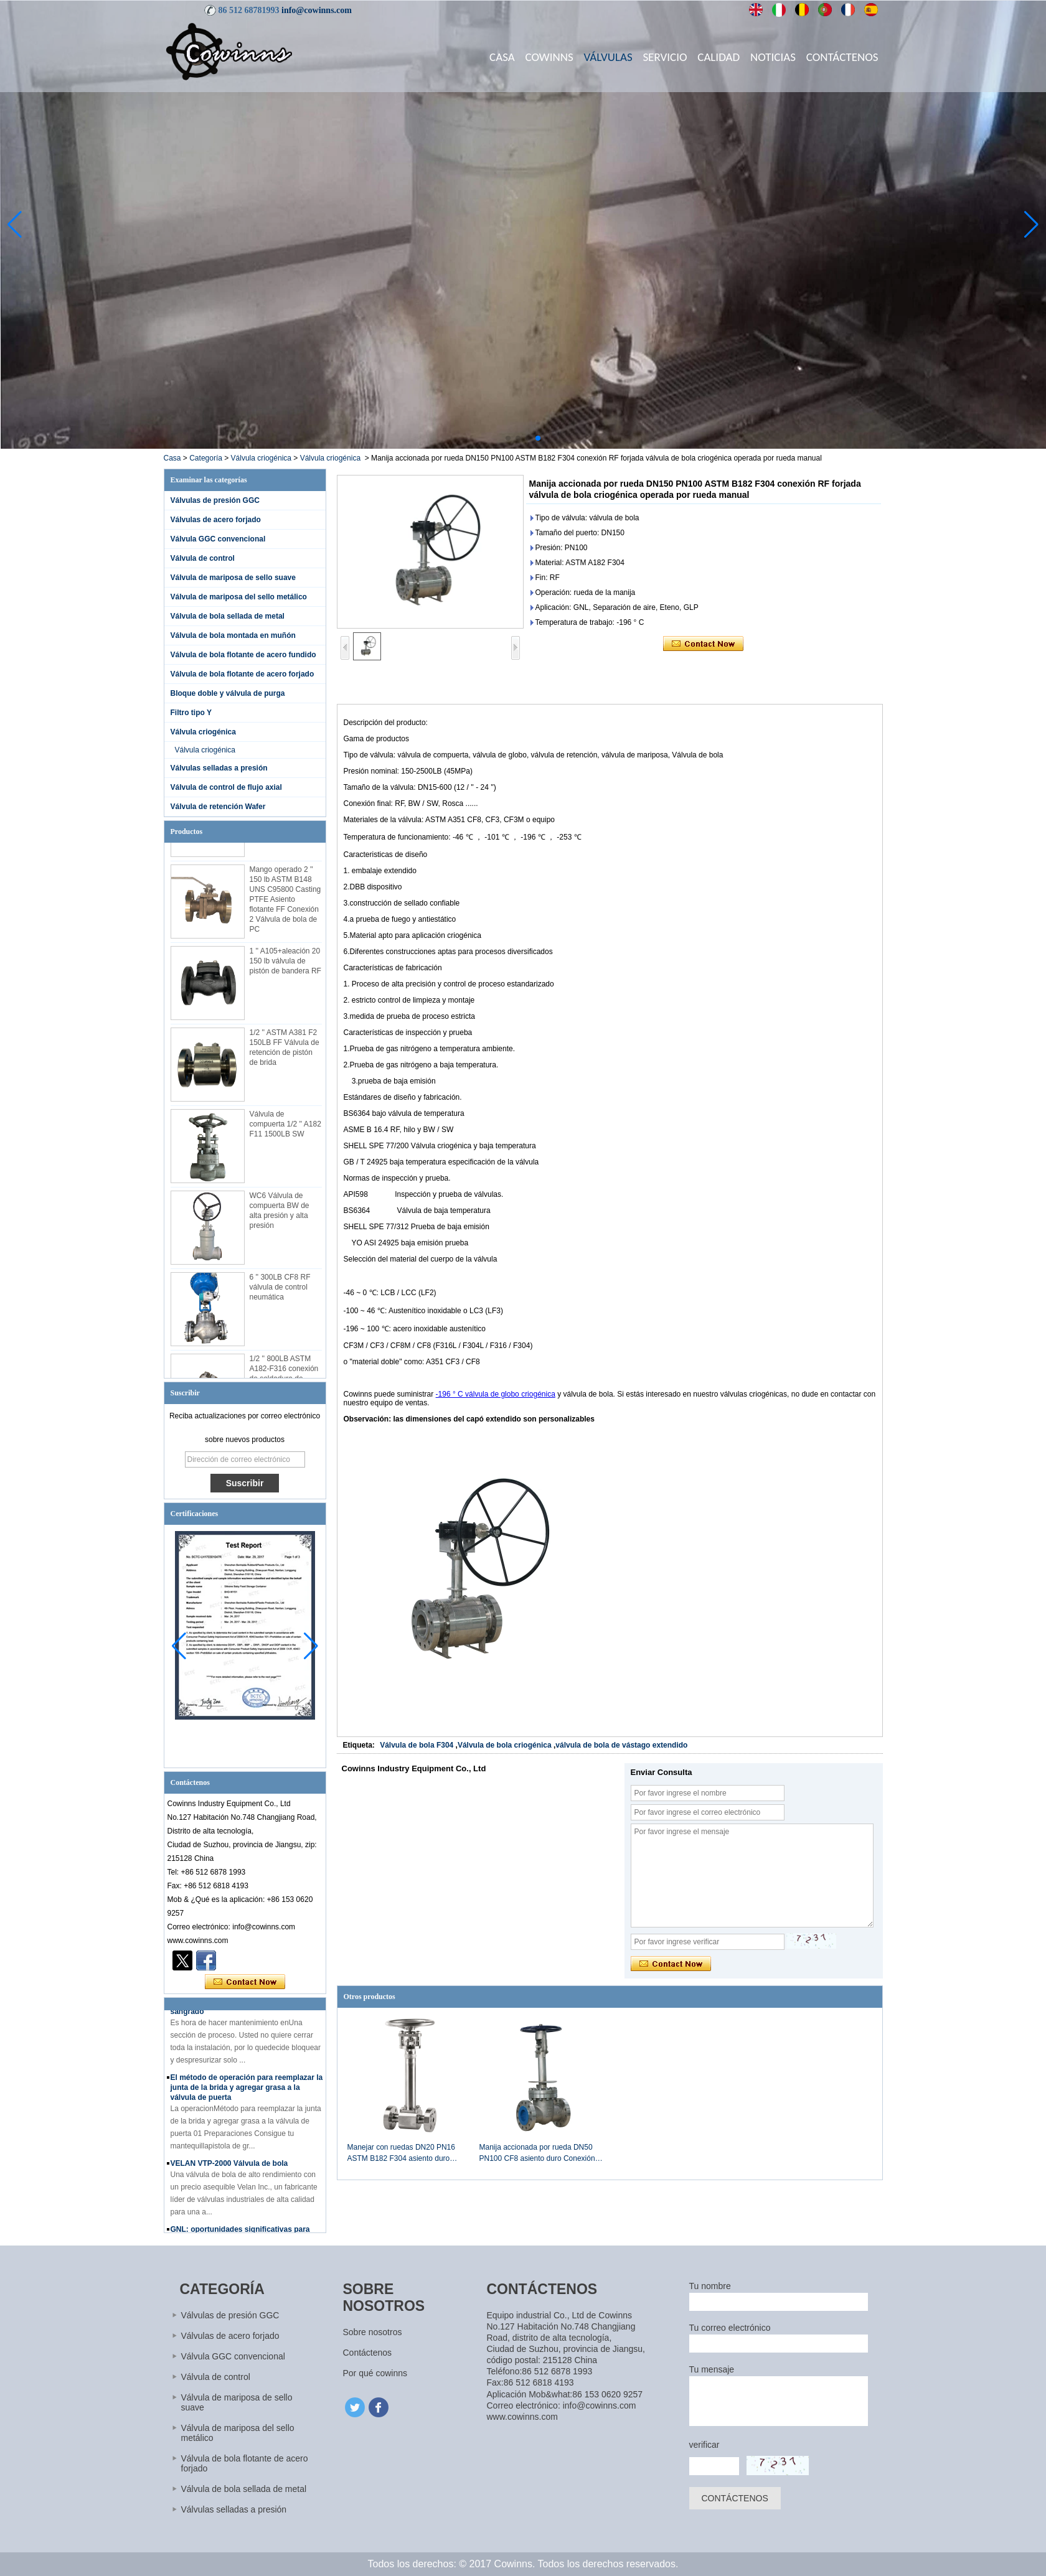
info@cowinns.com (316, 10)
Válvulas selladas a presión (219, 768)
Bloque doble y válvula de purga (228, 693)
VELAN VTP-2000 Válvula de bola (229, 2169)
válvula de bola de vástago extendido (621, 1745)
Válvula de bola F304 (416, 1745)
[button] (508, 438)
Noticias (773, 57)
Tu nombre (710, 2286)
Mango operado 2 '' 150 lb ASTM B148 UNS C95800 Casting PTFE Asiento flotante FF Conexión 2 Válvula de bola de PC (285, 905)
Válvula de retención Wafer (218, 806)
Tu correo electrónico (730, 2328)
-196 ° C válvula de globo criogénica (495, 1394)
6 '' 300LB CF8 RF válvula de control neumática (280, 1292)
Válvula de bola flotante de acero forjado (242, 674)
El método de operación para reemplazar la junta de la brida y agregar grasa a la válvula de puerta (247, 2093)
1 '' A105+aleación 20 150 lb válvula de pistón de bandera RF (285, 966)
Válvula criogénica (261, 458)
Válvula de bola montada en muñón (233, 635)
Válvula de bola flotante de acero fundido (243, 654)
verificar (704, 2445)
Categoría (205, 458)
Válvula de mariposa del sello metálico (239, 596)
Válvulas (607, 57)
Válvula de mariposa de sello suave (233, 577)
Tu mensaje (712, 2369)
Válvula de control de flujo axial (226, 787)
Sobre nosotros (372, 2332)
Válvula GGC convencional (218, 539)
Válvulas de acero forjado (216, 519)
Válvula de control (203, 558)
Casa (502, 57)
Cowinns (549, 57)
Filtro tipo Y (191, 712)
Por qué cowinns (375, 2373)
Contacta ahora (245, 1982)
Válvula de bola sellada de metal (228, 616)
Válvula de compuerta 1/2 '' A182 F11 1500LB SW (285, 1129)
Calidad (718, 57)
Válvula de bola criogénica (505, 1745)
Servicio (665, 57)
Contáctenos (842, 57)
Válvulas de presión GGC (215, 500)
